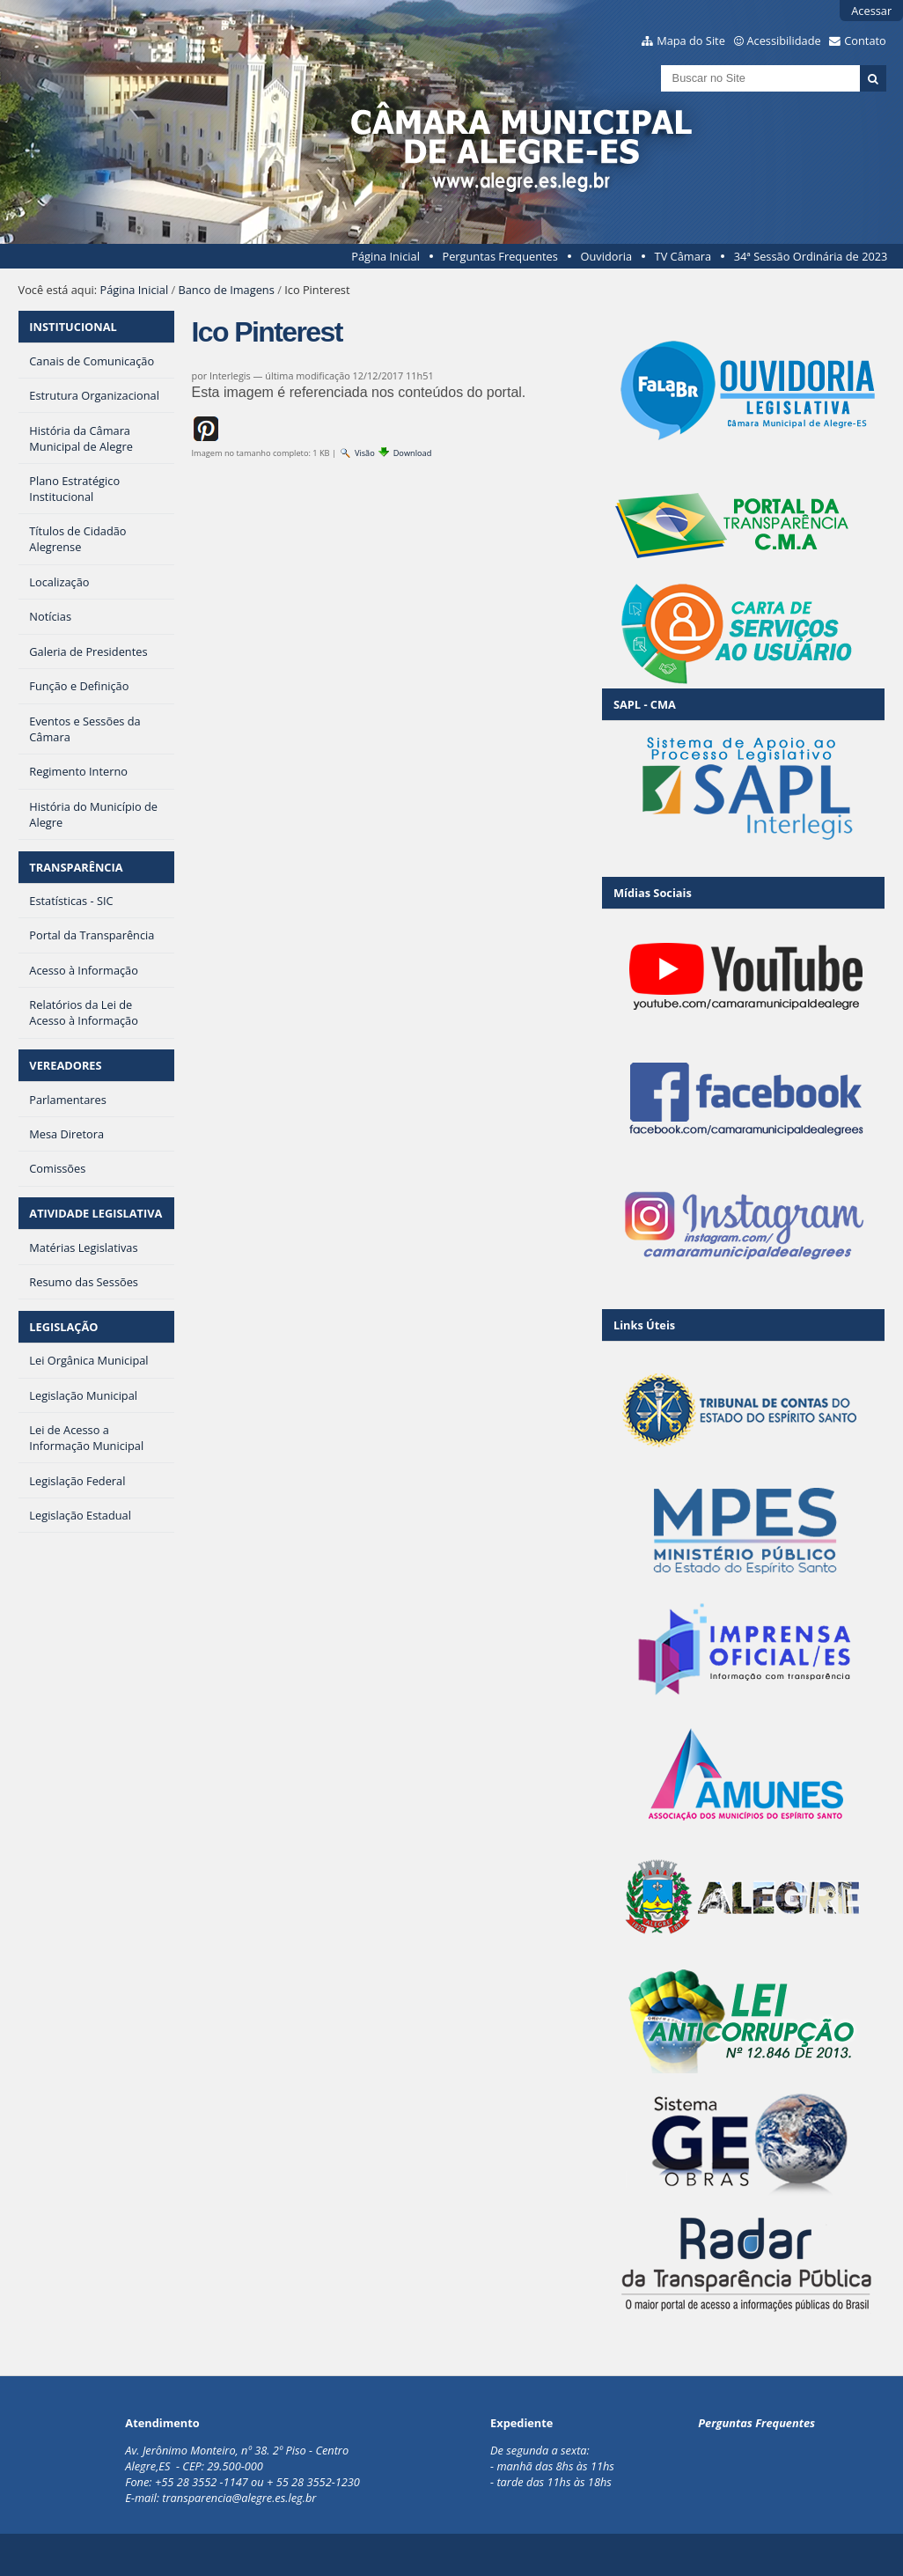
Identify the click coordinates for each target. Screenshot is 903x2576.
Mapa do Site (691, 40)
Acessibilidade (783, 40)
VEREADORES (65, 1065)
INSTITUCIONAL (72, 327)
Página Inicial (385, 256)
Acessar (871, 10)
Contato (865, 40)
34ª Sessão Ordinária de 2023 (811, 256)
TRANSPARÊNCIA (75, 867)
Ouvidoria (606, 256)
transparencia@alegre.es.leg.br (239, 2498)
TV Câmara (683, 256)
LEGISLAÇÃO (63, 1327)
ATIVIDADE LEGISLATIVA (95, 1213)
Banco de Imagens (226, 290)
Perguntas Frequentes (499, 256)
